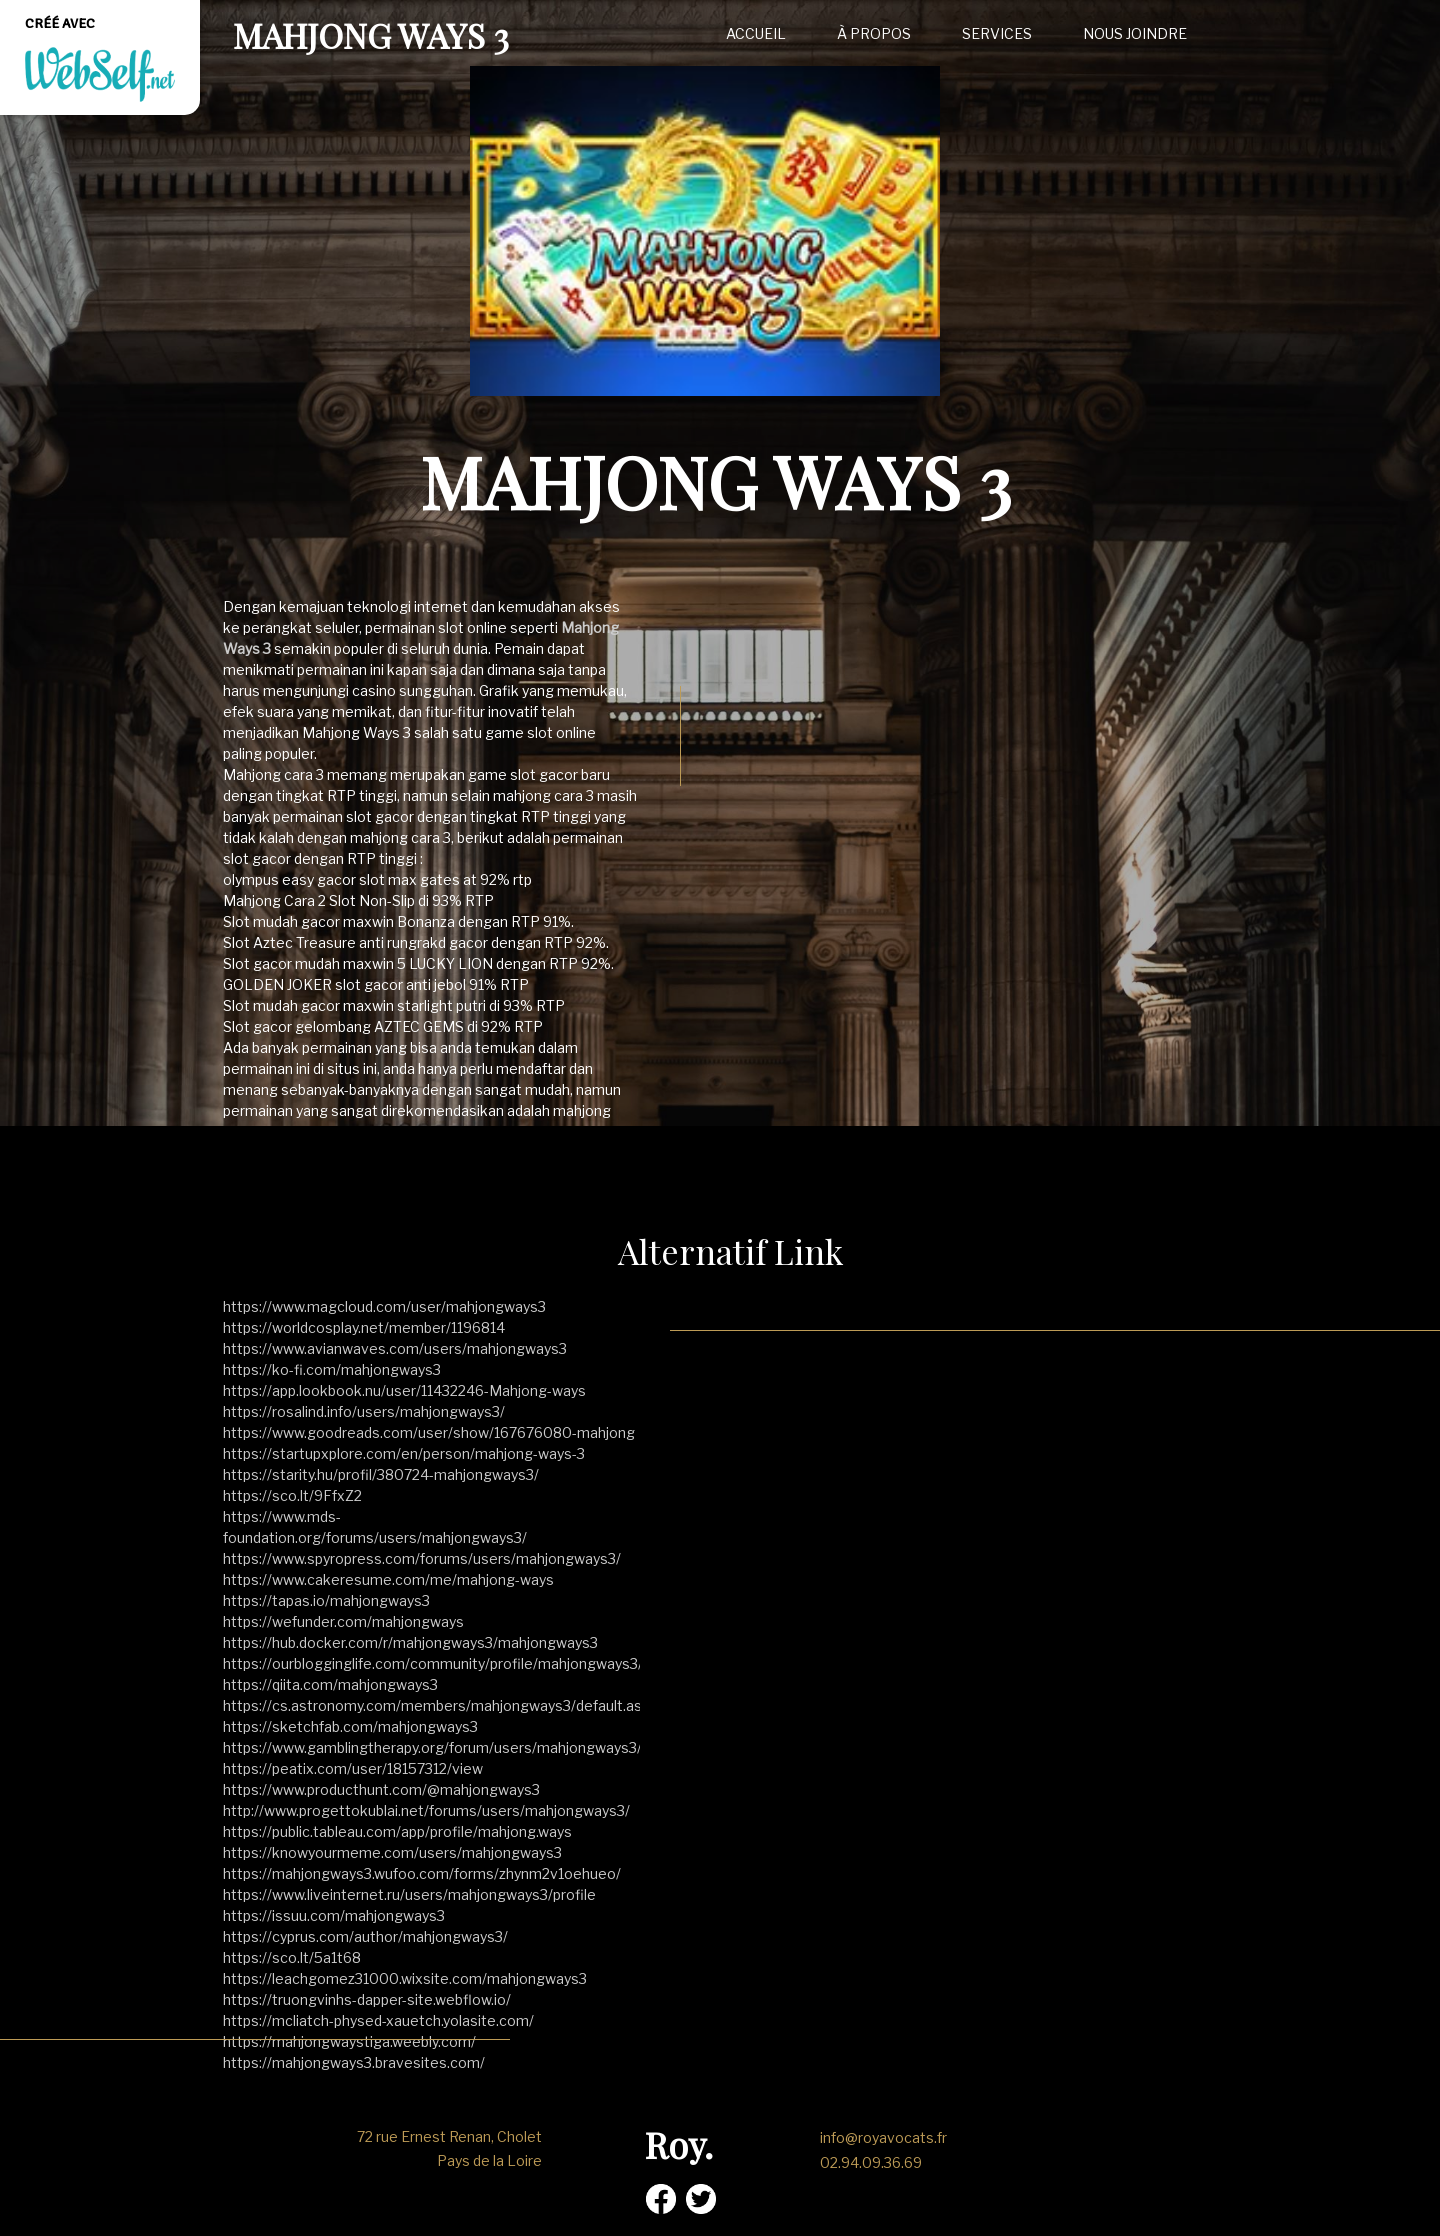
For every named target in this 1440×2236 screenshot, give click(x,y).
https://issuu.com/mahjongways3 (334, 1915)
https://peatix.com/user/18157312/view (353, 1768)
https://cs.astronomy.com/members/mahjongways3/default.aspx (440, 1705)
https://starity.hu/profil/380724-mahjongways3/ (381, 1474)
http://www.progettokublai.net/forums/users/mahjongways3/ (426, 1810)
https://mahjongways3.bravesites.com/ (354, 2062)
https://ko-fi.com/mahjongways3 (332, 1369)
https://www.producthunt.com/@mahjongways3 (381, 1789)
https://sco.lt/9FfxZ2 (292, 1495)
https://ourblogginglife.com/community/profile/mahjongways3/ (433, 1663)
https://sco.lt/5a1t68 (292, 1957)
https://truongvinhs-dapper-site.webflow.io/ (367, 1999)
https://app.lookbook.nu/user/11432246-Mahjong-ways (404, 1390)
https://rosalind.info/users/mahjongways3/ (364, 1411)
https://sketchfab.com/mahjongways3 (350, 1726)
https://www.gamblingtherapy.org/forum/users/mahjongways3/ (432, 1747)
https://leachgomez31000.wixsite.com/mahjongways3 (405, 1978)
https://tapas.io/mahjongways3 (326, 1600)
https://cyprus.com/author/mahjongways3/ (365, 1936)
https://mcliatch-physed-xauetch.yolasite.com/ (378, 2020)
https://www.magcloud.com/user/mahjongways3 (384, 1306)
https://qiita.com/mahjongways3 (330, 1684)
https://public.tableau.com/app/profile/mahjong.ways (397, 1831)
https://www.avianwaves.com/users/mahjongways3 (395, 1348)
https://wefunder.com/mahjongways (343, 1621)
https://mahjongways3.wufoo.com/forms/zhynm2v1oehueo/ (422, 1873)
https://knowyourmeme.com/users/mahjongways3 (392, 1852)
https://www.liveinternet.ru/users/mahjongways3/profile (409, 1894)
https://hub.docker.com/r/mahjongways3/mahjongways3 (410, 1642)
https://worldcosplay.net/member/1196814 (364, 1327)
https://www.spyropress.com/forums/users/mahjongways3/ (422, 1558)
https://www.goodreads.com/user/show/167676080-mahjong (429, 1432)
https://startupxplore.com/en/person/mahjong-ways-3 (404, 1453)
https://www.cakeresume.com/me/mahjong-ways (388, 1579)
